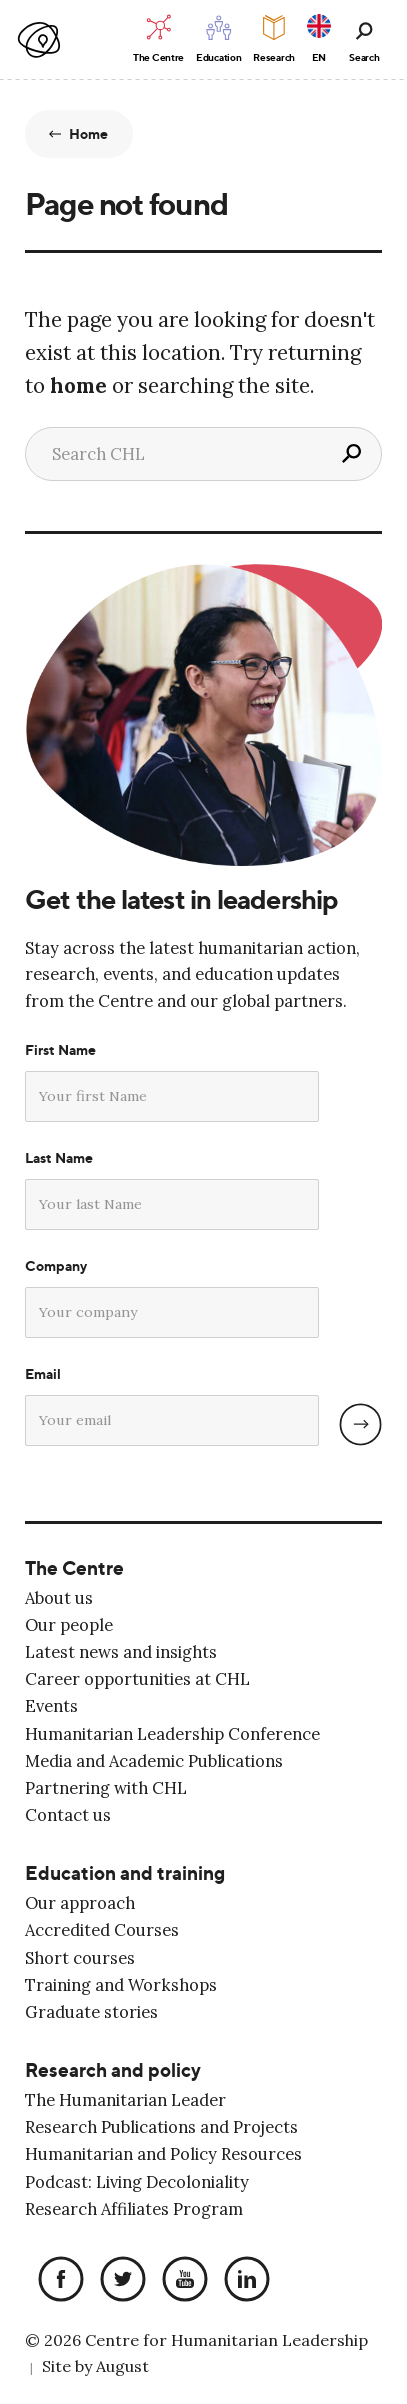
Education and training (125, 1873)
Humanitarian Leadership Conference (172, 1734)
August (122, 2366)
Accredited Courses (102, 1930)
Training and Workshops (121, 1985)
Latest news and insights (121, 1652)
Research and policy (113, 2070)
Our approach (80, 1903)
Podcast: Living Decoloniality (137, 2182)
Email (43, 1374)
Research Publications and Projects (161, 2127)
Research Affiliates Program (134, 2209)
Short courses (80, 1958)
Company (56, 1266)
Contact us (68, 1815)
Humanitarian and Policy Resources (163, 2154)
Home (89, 134)
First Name (60, 1050)
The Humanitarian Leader (125, 2100)
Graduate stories (91, 2012)
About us (59, 1598)
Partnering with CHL (106, 1788)
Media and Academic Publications (154, 1761)
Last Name (59, 1158)
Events (51, 1706)
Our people (69, 1625)
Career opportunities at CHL (137, 1679)
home (78, 385)
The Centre (74, 1568)
